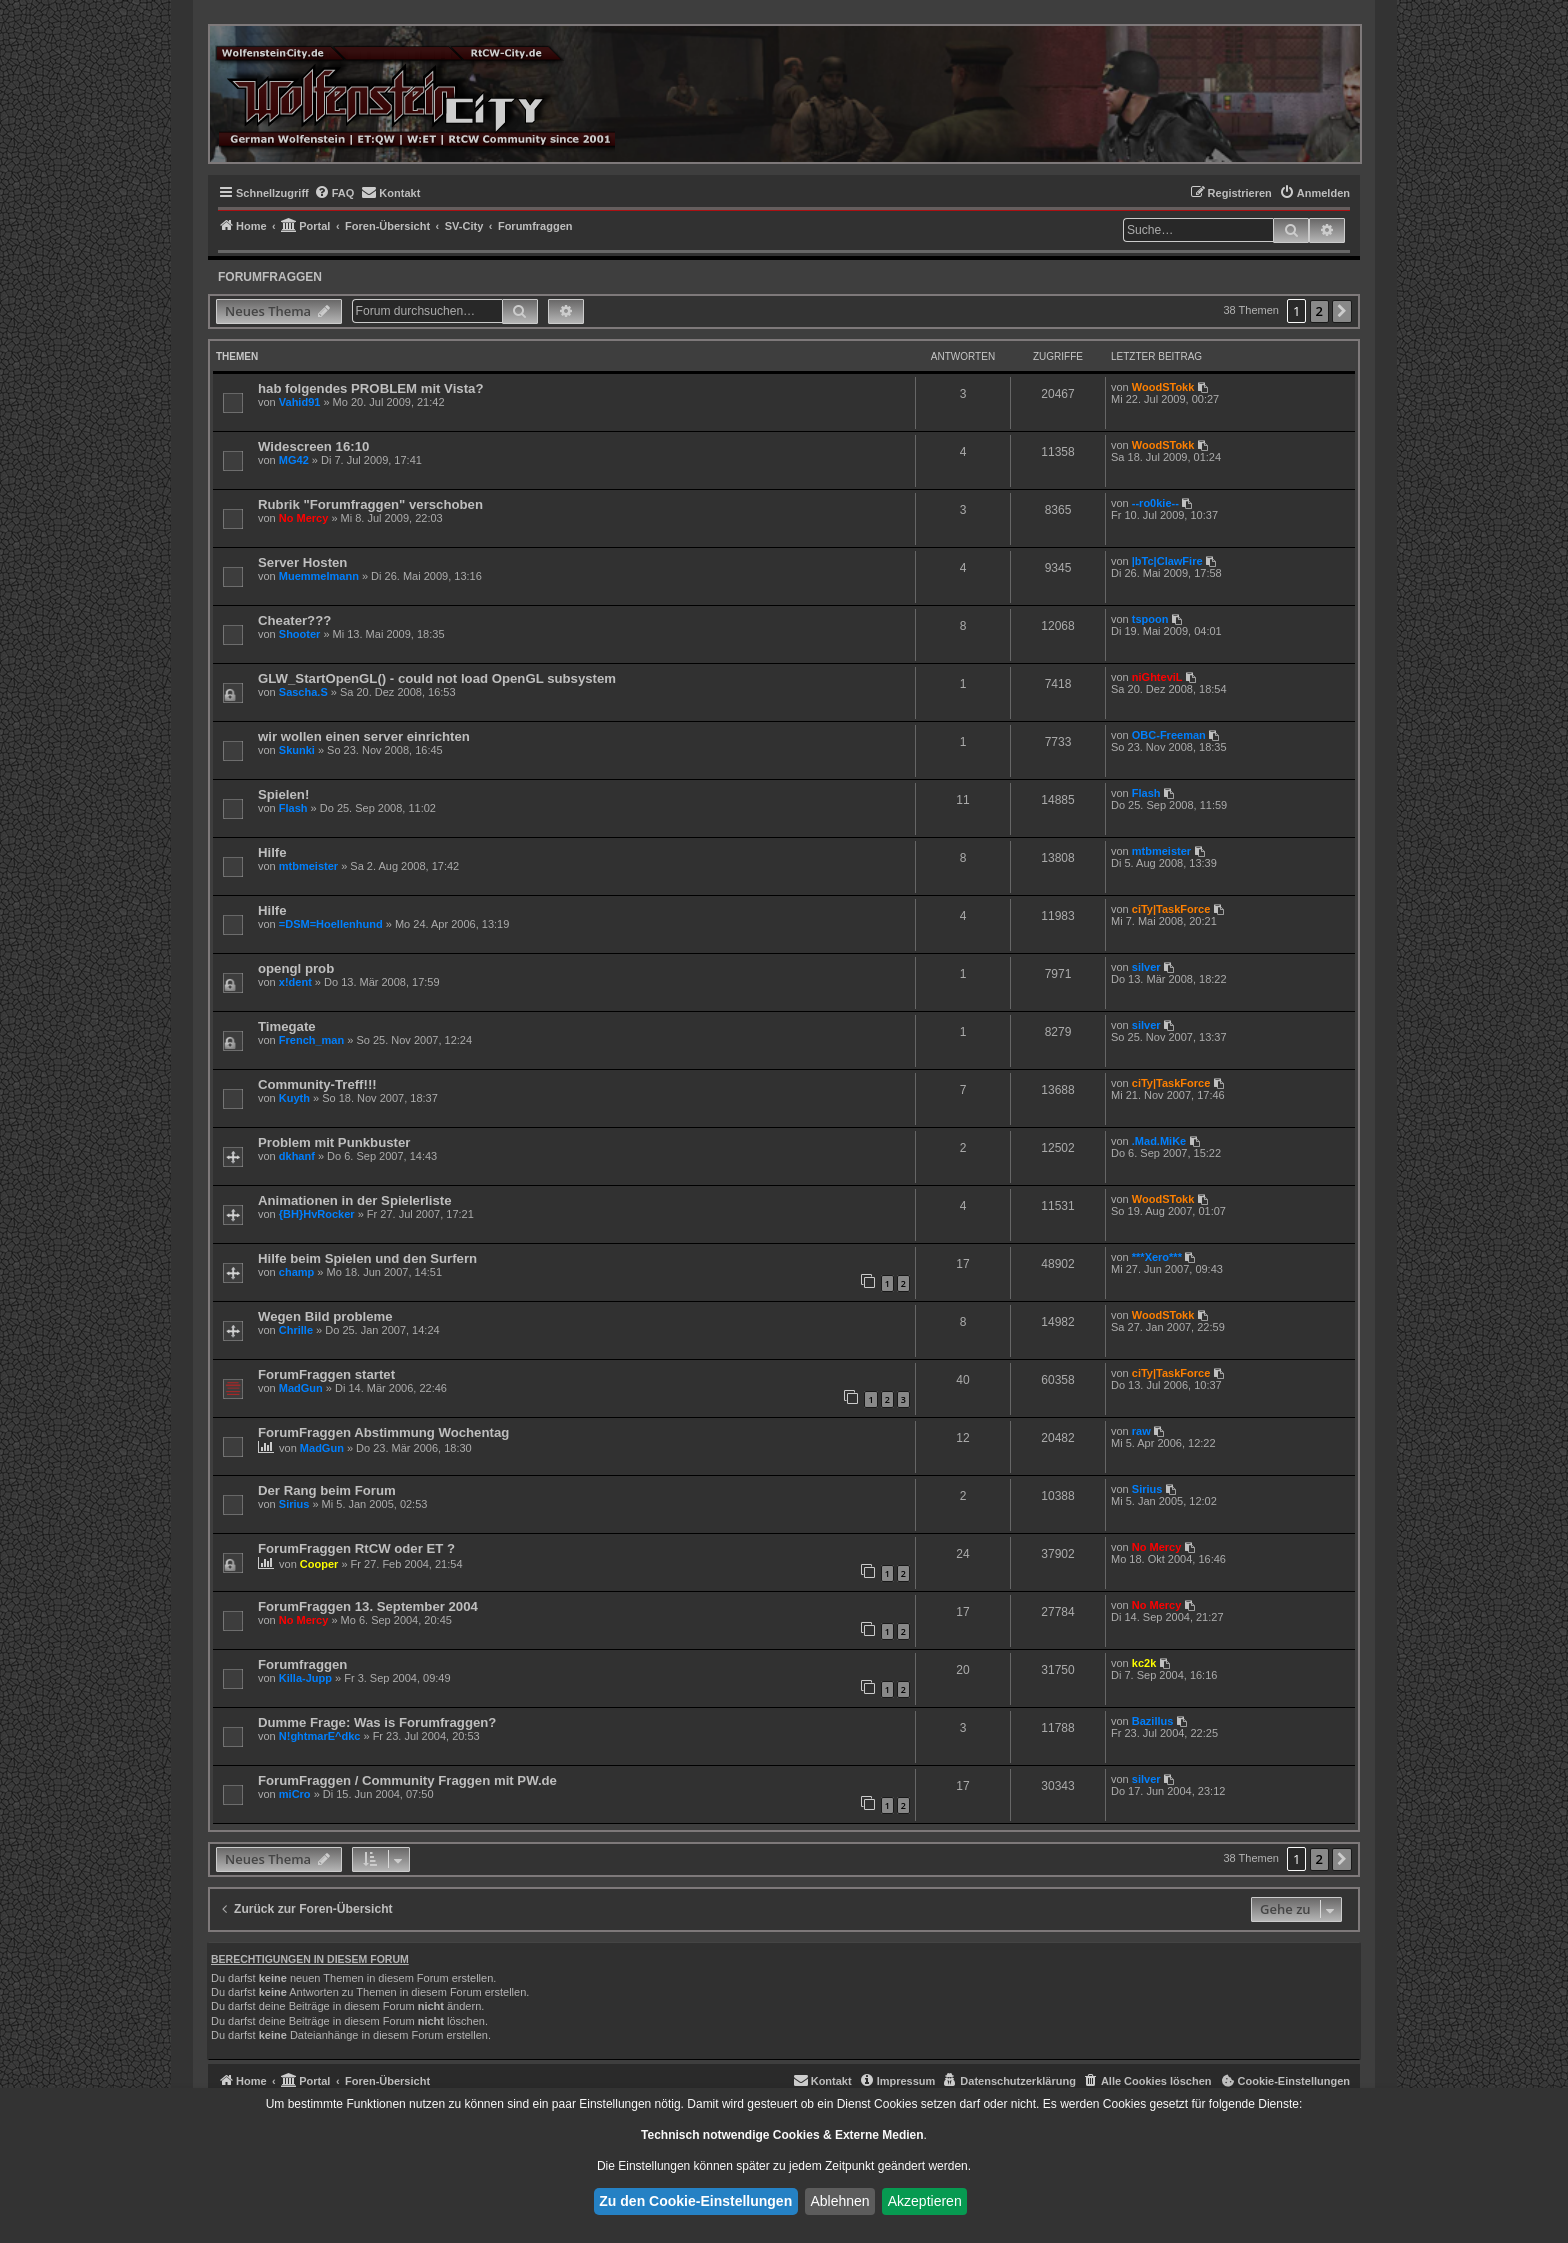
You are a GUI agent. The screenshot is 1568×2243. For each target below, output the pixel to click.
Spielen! (283, 794)
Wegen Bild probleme (325, 1316)
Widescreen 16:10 (313, 446)
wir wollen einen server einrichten (364, 736)
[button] (1342, 311)
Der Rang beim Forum (327, 1490)
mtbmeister (308, 866)
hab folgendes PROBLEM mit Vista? (370, 388)
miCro (295, 1794)
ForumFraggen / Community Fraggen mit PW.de (407, 1780)
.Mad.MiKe (1159, 1141)
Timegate (287, 1026)
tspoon (1150, 619)
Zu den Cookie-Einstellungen (695, 2201)
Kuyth (294, 1098)
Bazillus (1153, 1721)
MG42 (294, 460)
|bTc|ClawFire (1167, 561)
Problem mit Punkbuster (334, 1142)
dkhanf (297, 1156)
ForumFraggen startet (326, 1374)
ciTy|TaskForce (1171, 909)
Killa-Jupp (305, 1678)
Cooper (319, 1564)
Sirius (294, 1504)
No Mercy (304, 518)
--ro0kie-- (1155, 503)
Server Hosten (302, 562)
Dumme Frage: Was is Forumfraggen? (377, 1722)
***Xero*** (1157, 1257)
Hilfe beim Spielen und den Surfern (367, 1258)
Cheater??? (294, 620)
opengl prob (296, 968)
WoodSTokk (1163, 387)
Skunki (297, 750)
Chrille (296, 1330)
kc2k (1144, 1663)
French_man (311, 1040)
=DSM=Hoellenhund (331, 924)
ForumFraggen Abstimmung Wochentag (383, 1432)
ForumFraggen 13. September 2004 (368, 1606)
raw (1141, 1431)
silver (1146, 967)
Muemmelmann (319, 576)
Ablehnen (839, 2201)
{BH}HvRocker (317, 1214)
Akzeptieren (925, 2201)
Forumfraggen (270, 277)
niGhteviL (1157, 677)
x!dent (295, 982)
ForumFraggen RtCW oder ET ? (356, 1548)
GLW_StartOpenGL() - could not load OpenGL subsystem (437, 678)
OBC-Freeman (1169, 735)
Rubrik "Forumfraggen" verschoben (370, 504)
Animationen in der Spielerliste (354, 1200)
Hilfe (272, 852)
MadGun (301, 1388)
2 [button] (1319, 311)
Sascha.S (303, 692)
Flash (293, 808)
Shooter (300, 634)
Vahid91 (300, 402)
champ (296, 1272)
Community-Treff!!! (317, 1084)
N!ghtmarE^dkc (320, 1736)
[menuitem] (334, 193)
